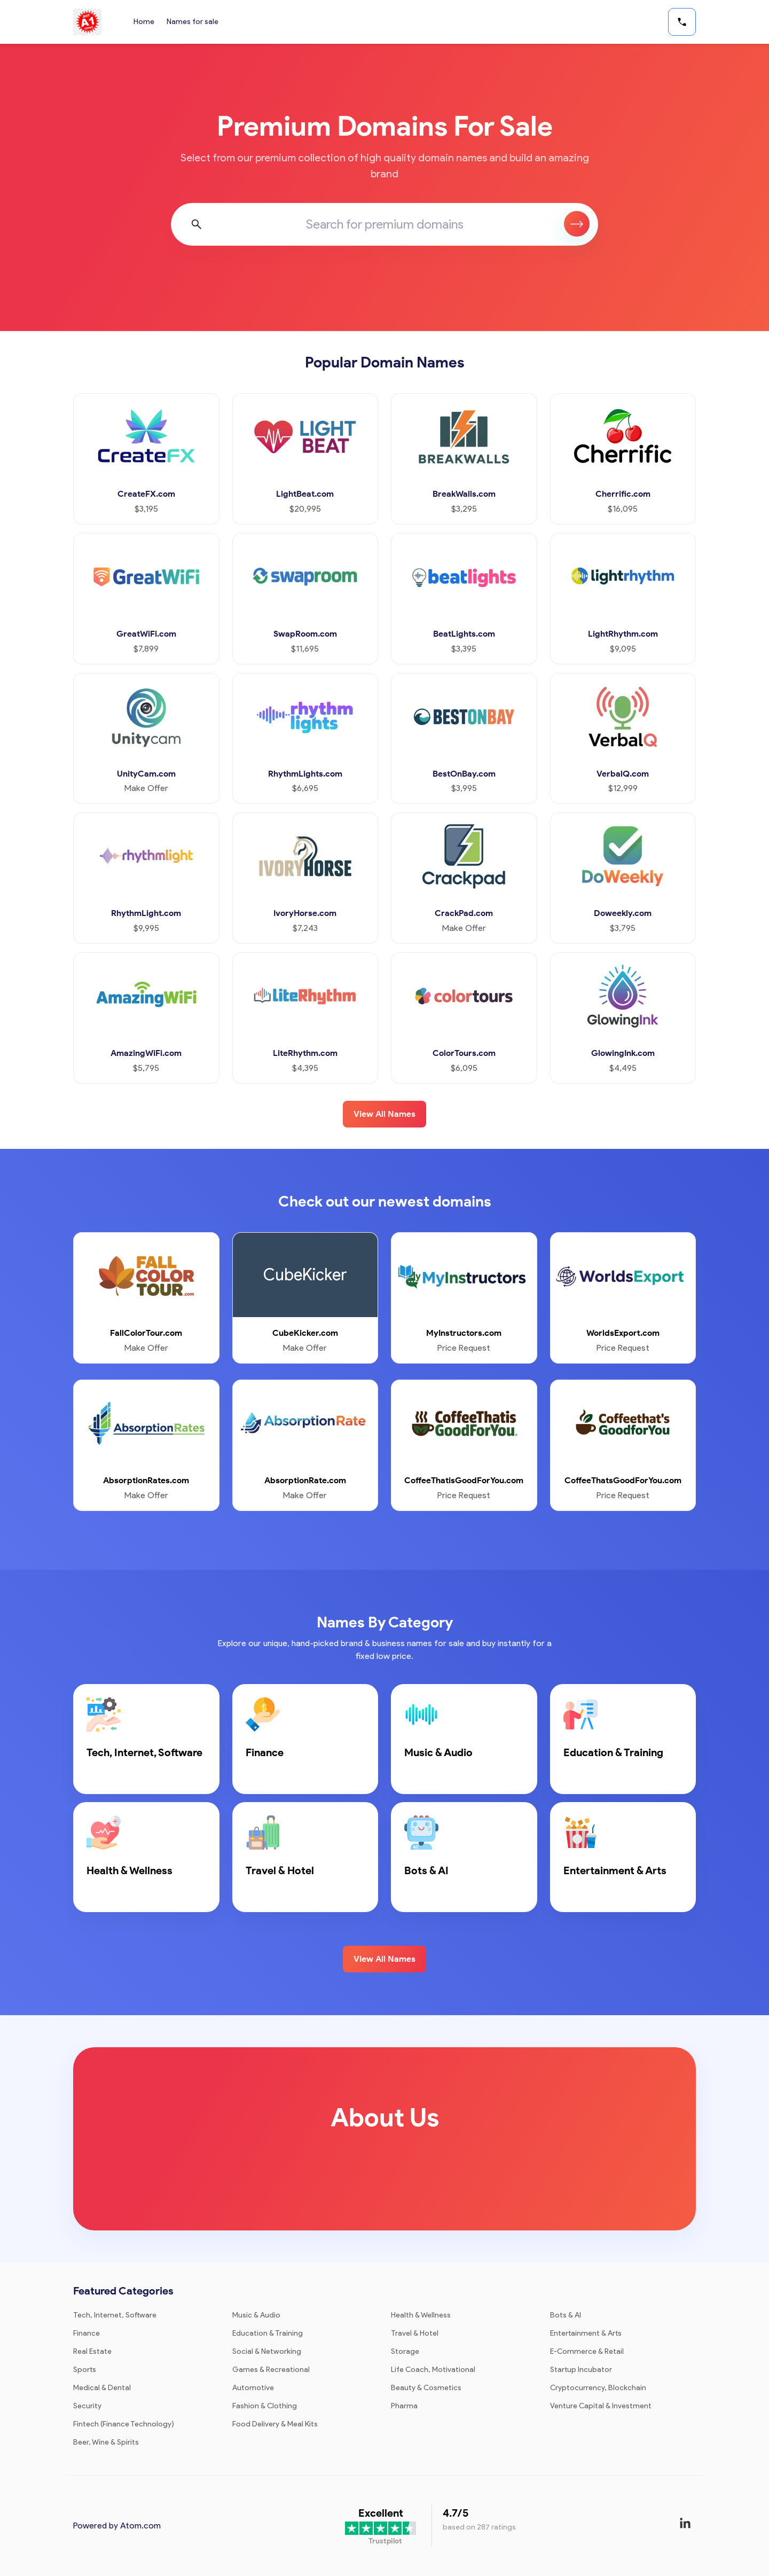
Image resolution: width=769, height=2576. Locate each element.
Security (87, 2405)
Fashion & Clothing (264, 2405)
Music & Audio (256, 2315)
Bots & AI (565, 2315)
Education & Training (267, 2333)
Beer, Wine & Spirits (106, 2442)
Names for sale (193, 21)
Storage (405, 2351)
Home (144, 21)
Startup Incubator (581, 2369)
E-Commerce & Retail (587, 2351)
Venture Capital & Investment (601, 2405)
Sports (84, 2369)
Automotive (253, 2387)
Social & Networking (266, 2351)
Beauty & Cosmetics (426, 2387)
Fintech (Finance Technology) (123, 2424)
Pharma (404, 2405)
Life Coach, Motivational (433, 2369)
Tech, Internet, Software (114, 2315)
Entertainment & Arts (586, 2333)
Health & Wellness (421, 2315)
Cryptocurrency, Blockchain (598, 2387)
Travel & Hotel (414, 2333)
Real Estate (92, 2351)
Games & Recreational (271, 2369)
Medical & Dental (102, 2387)
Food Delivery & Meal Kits (275, 2424)
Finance (86, 2333)
